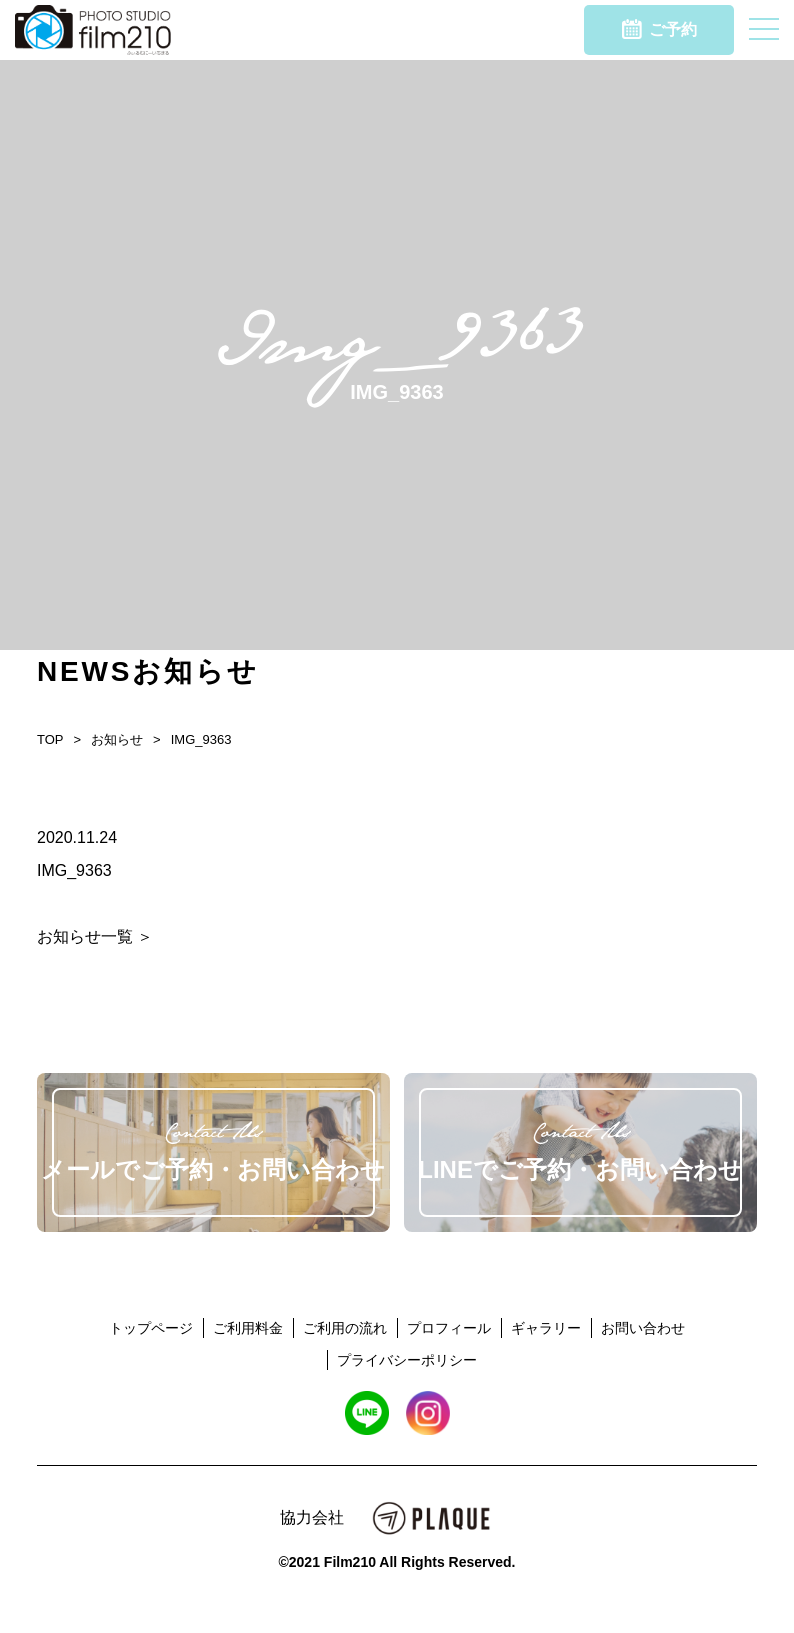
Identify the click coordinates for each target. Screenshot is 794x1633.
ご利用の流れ (345, 1328)
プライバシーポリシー (407, 1360)
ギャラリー (546, 1328)
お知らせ (117, 739)
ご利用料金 (248, 1328)
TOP (50, 739)
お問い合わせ (643, 1328)
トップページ (151, 1328)
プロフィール (449, 1328)
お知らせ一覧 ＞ (95, 936)
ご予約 (659, 29)
